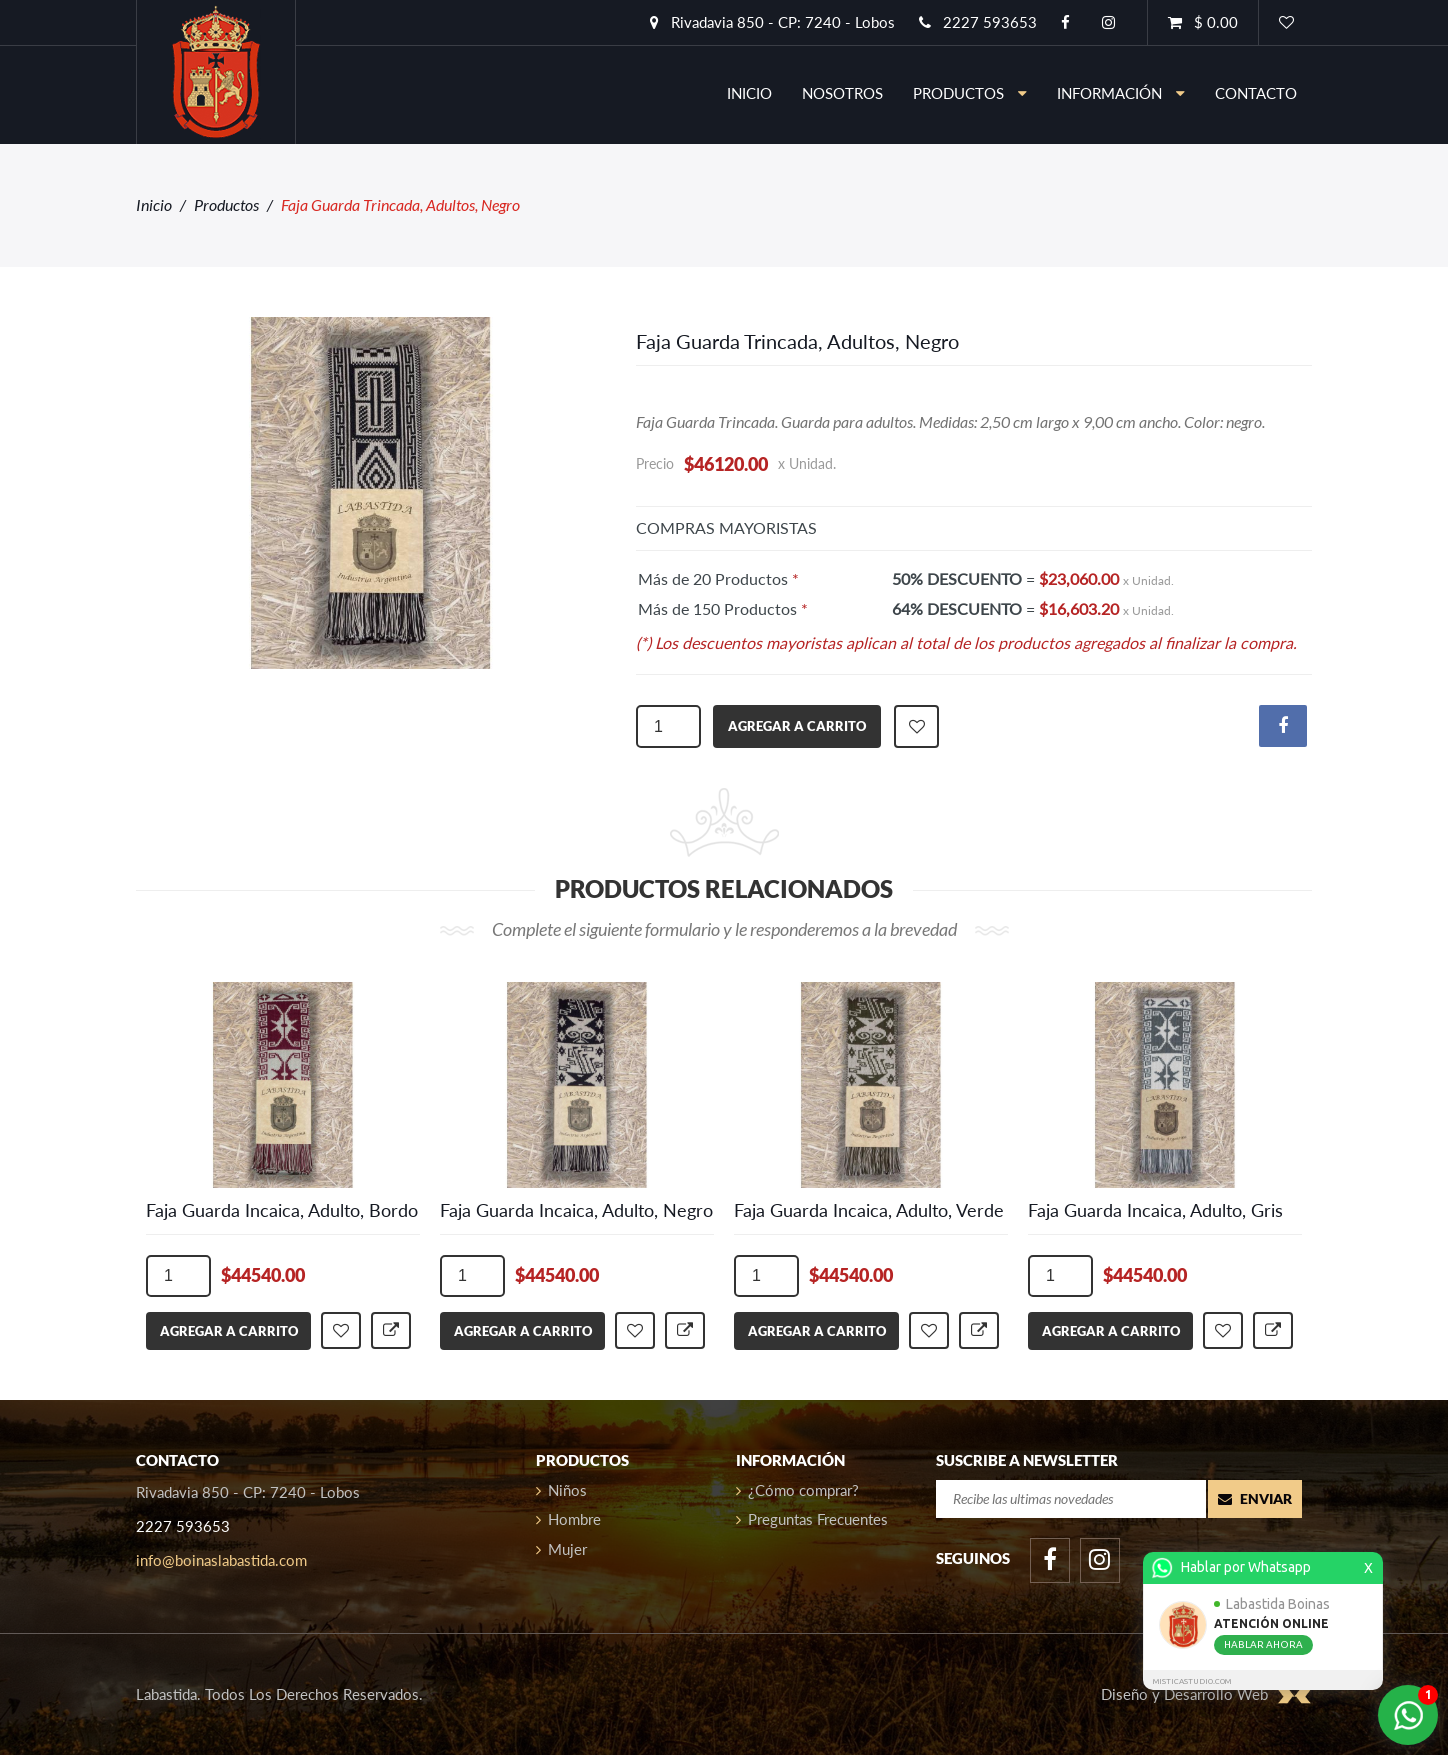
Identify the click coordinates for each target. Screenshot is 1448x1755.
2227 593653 (978, 22)
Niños (561, 1490)
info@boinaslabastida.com (221, 1560)
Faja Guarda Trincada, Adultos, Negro (797, 341)
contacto (1256, 93)
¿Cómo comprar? (797, 1490)
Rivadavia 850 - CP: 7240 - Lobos (772, 22)
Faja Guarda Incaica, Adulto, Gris (1155, 1210)
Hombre (568, 1519)
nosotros (842, 93)
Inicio (154, 204)
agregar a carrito (797, 726)
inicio (749, 93)
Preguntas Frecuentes (812, 1519)
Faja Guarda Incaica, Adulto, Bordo (282, 1210)
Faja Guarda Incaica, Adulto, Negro (576, 1210)
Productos (970, 93)
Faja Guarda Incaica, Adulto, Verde (869, 1210)
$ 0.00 (1203, 22)
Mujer (561, 1549)
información (1121, 93)
